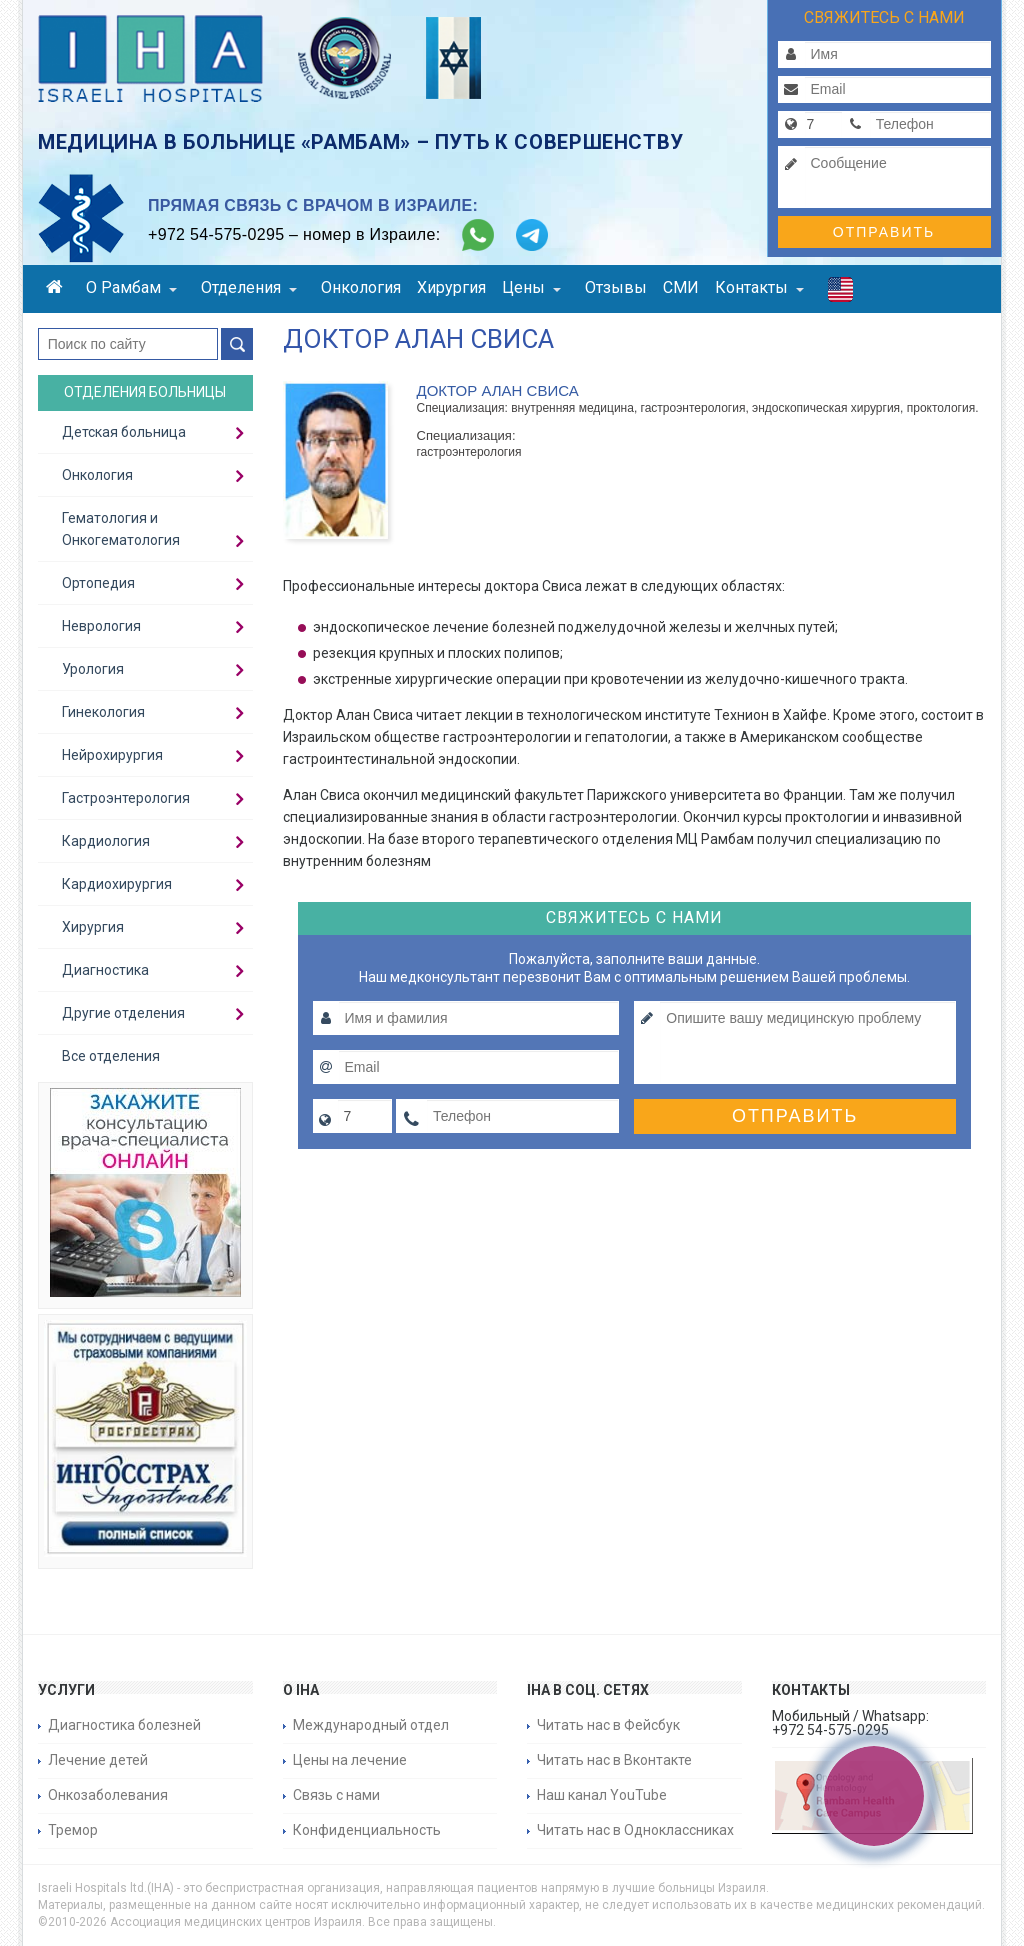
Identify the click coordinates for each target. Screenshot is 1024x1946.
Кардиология (106, 841)
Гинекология (103, 712)
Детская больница (124, 432)
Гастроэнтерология (126, 798)
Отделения (249, 287)
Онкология (361, 287)
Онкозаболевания (108, 1795)
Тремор (73, 1830)
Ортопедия (98, 583)
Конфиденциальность (367, 1830)
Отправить (884, 232)
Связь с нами (336, 1795)
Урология (93, 669)
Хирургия (451, 287)
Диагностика (105, 970)
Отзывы (616, 287)
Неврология (101, 626)
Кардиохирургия (117, 884)
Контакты (759, 287)
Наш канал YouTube (602, 1795)
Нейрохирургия (112, 755)
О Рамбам (131, 287)
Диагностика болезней (124, 1725)
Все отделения (111, 1056)
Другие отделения (123, 1013)
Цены (531, 287)
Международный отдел (371, 1725)
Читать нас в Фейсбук (608, 1725)
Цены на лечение (350, 1760)
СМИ (681, 287)
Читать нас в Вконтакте (614, 1760)
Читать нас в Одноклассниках (635, 1830)
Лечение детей (98, 1760)
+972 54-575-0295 (216, 234)
